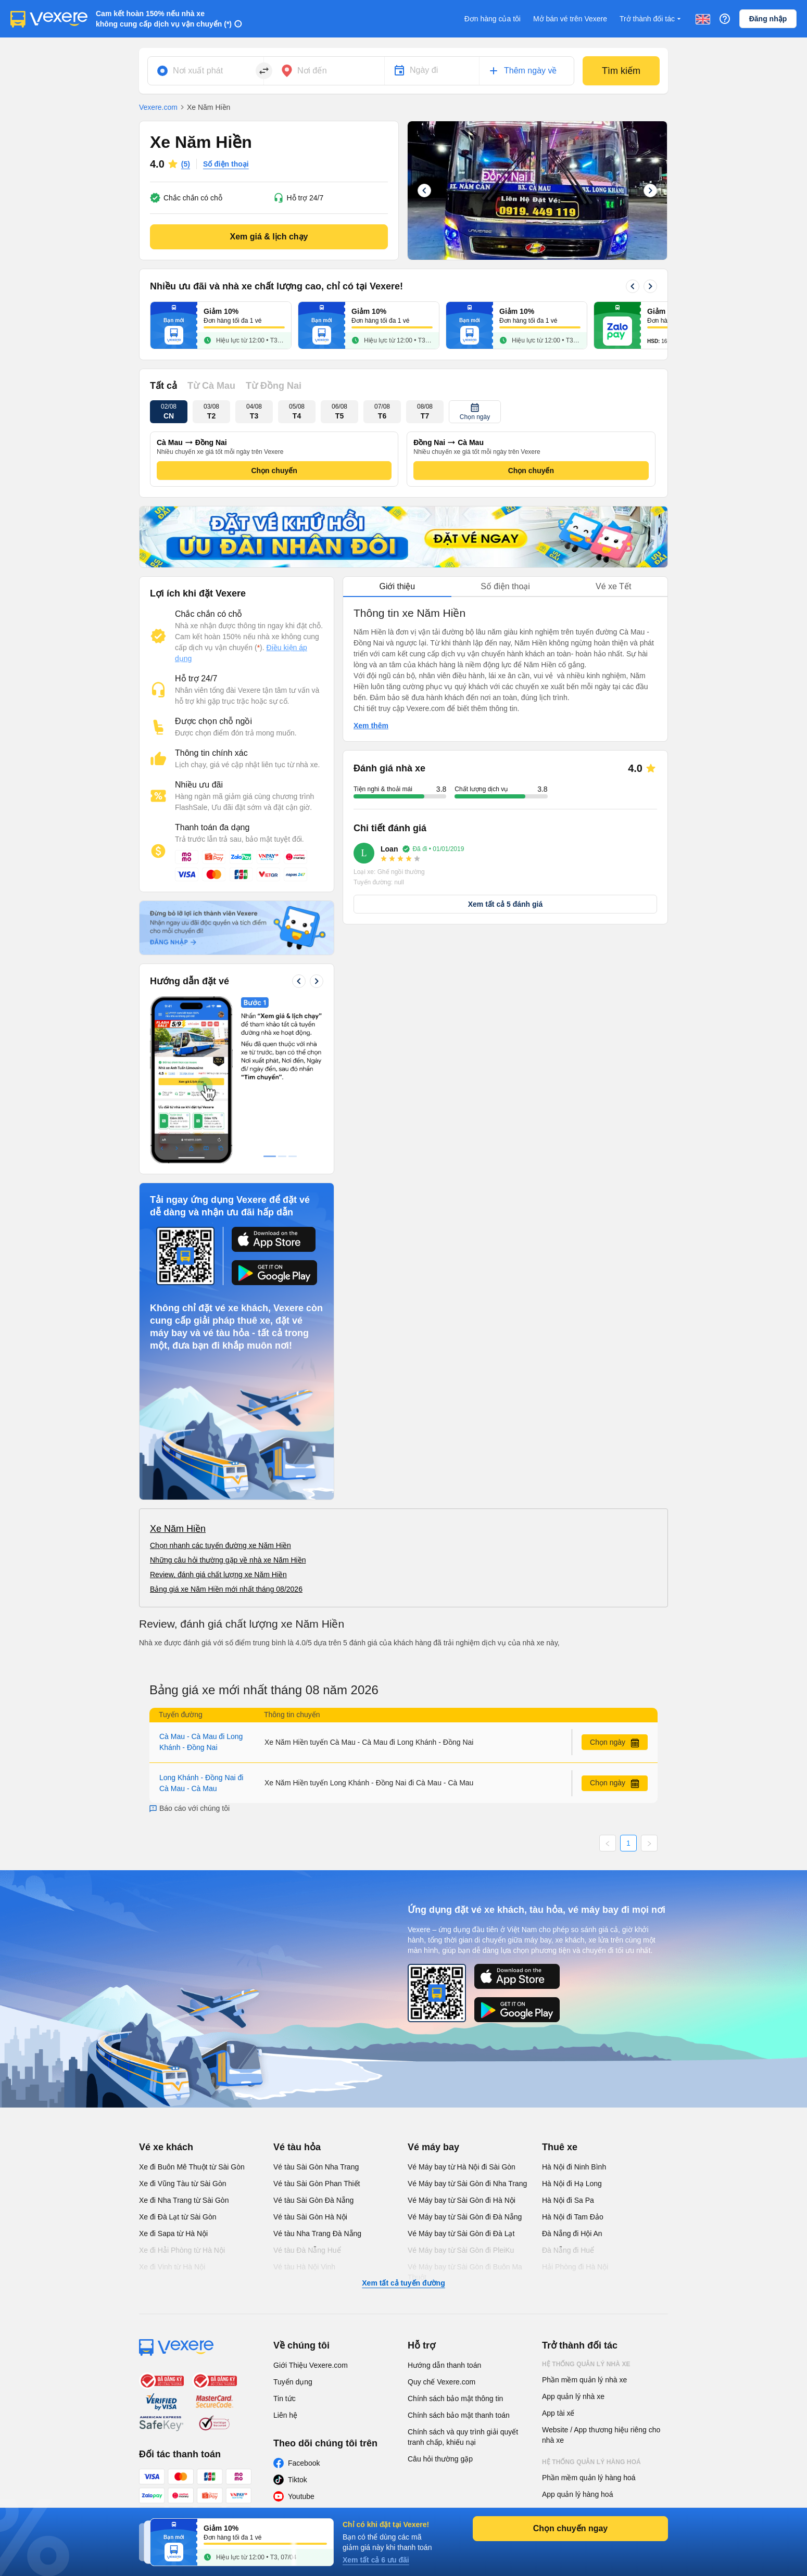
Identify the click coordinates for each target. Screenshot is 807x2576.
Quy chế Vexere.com (441, 2382)
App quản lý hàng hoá (577, 2494)
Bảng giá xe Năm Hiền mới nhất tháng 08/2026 (226, 1589)
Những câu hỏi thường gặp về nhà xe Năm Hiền (228, 1560)
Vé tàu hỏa (297, 2147)
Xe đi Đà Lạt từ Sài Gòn (178, 2217)
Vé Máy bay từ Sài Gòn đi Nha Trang (467, 2183)
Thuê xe (559, 2147)
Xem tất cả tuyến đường (403, 2283)
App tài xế (558, 2413)
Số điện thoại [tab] (505, 586)
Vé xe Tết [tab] (613, 586)
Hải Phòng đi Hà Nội (575, 2267)
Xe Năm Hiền (178, 1529)
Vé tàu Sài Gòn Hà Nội (310, 2217)
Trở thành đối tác (651, 19)
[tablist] (505, 587)
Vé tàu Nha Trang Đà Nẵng (317, 2233)
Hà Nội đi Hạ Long (572, 2183)
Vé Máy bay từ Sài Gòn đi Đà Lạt (461, 2233)
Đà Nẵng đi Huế (568, 2250)
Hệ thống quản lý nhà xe (586, 2364)
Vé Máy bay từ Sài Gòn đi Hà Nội (461, 2200)
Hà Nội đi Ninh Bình (574, 2167)
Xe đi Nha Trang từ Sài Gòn (184, 2200)
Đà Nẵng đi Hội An (572, 2233)
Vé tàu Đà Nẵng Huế (307, 2250)
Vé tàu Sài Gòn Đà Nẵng (313, 2200)
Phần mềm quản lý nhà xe (584, 2380)
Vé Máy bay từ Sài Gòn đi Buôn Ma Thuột (465, 2272)
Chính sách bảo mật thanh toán (459, 2415)
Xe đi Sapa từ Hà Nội (173, 2233)
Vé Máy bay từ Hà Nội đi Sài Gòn (461, 2167)
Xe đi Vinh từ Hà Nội (172, 2267)
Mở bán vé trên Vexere (570, 19)
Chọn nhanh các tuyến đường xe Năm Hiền (220, 1545)
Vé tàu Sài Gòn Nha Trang (316, 2167)
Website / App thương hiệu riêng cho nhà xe (601, 2435)
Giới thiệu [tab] (397, 586)
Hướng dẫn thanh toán (444, 2365)
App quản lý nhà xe (573, 2396)
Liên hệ (285, 2415)
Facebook (304, 2463)
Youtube (301, 2496)
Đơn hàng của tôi (492, 19)
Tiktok (297, 2480)
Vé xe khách (166, 2147)
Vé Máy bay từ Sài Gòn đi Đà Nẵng (465, 2217)
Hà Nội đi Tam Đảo (572, 2217)
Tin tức (284, 2398)
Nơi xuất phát (198, 70)
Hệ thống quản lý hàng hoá (591, 2462)
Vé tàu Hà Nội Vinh (304, 2267)
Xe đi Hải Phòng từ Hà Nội (182, 2250)
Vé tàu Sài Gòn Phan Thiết (316, 2183)
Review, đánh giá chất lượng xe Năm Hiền (218, 1574)
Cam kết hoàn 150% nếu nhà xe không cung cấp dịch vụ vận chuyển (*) (164, 18)
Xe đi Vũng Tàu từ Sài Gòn (182, 2183)
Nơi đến (312, 70)
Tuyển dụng (292, 2382)
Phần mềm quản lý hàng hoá (589, 2477)
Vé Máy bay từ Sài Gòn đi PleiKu (461, 2250)
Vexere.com (158, 107)
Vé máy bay (433, 2147)
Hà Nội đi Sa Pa (568, 2200)
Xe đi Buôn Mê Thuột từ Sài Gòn (192, 2167)
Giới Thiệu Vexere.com (310, 2365)
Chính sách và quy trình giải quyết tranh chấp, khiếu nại (463, 2437)
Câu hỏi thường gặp (440, 2459)
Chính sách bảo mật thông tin (455, 2398)
